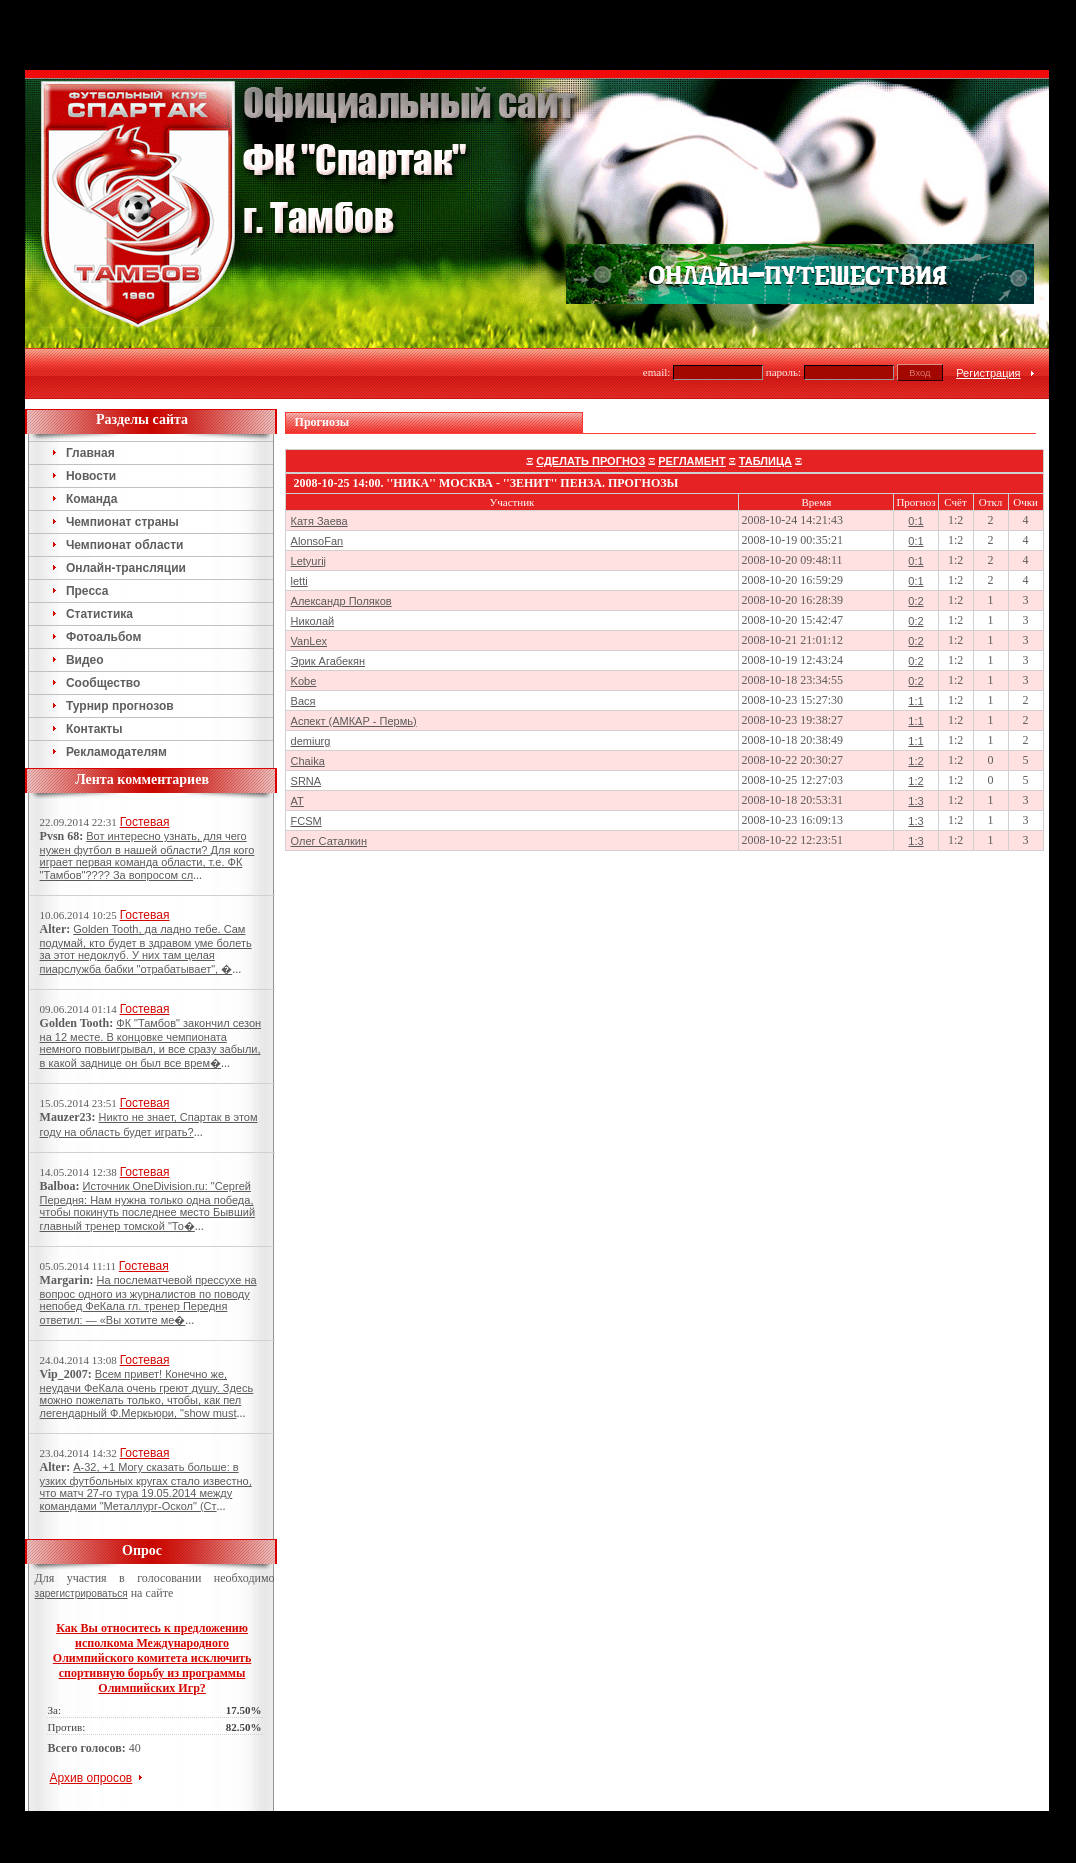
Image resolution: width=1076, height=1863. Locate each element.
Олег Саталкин (329, 841)
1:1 (915, 701)
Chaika (308, 761)
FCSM (306, 821)
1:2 (915, 761)
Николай (313, 621)
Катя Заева (319, 521)
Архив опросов (91, 1778)
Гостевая (145, 822)
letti (299, 581)
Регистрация (988, 373)
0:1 (915, 521)
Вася (303, 701)
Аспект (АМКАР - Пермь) (354, 721)
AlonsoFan (317, 541)
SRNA (306, 781)
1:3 (915, 801)
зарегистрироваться (81, 1593)
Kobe (304, 681)
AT (297, 801)
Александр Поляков (341, 601)
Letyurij (308, 561)
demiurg (311, 741)
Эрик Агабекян (328, 661)
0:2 (915, 601)
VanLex (309, 641)
